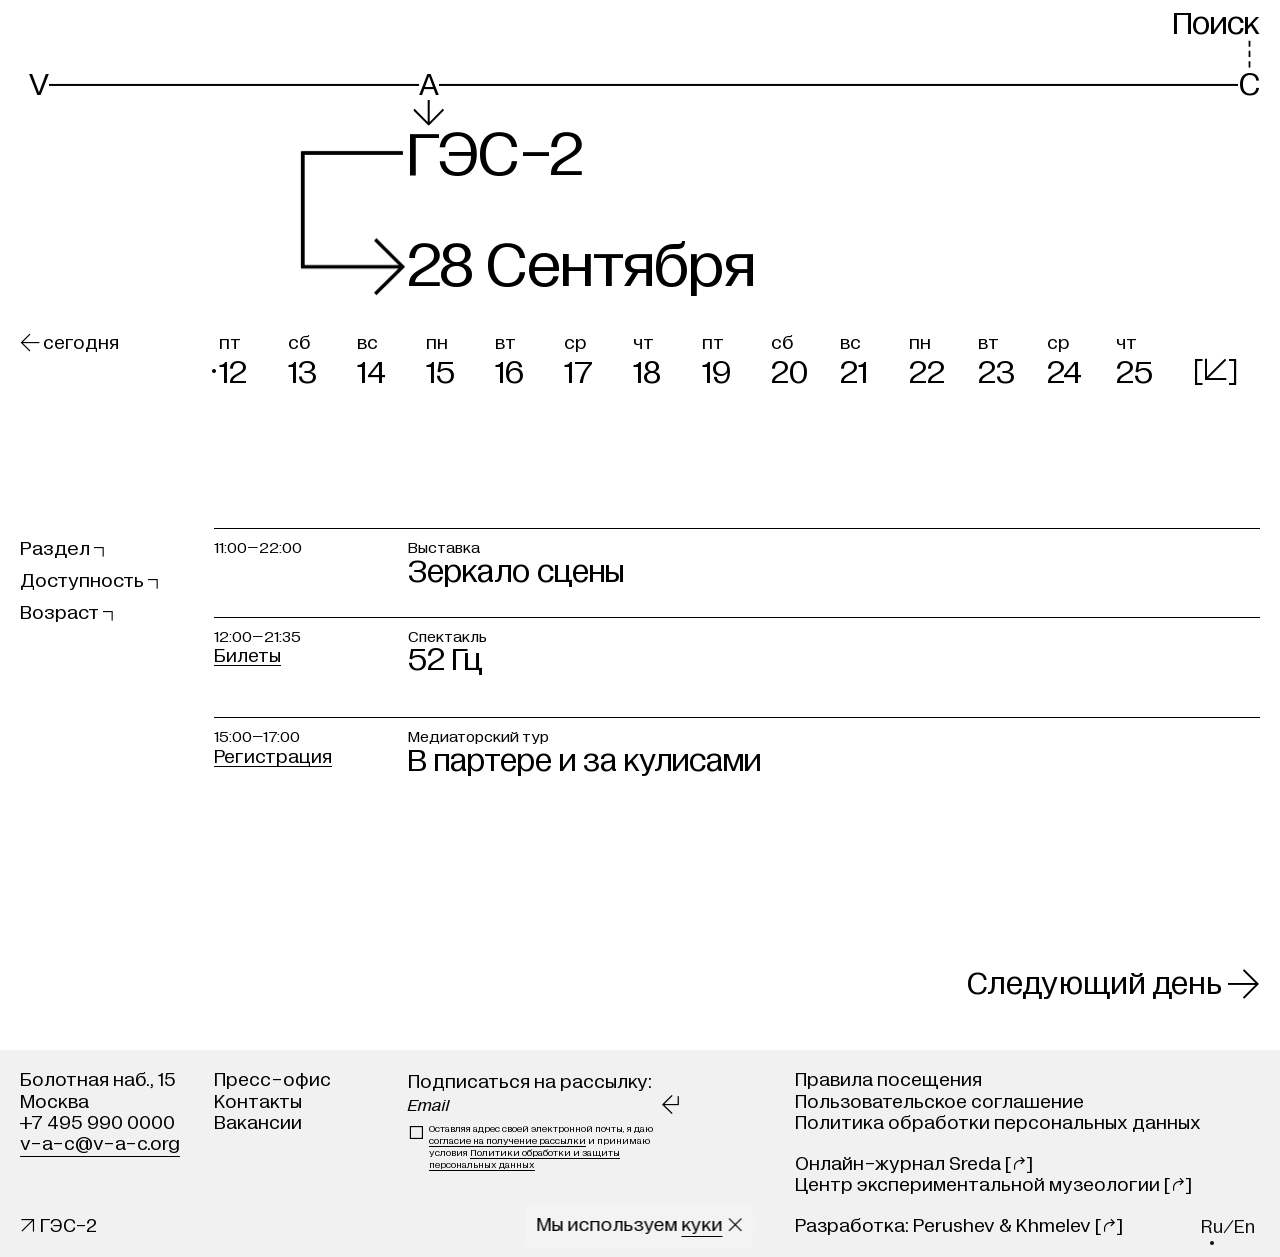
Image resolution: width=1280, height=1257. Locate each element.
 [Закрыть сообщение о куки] (736, 1225)
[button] (248, 357)
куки (702, 1225)
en (1244, 1227)
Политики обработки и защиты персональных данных (524, 1159)
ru (1212, 1227)
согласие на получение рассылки (507, 1141)
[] (1216, 369)
